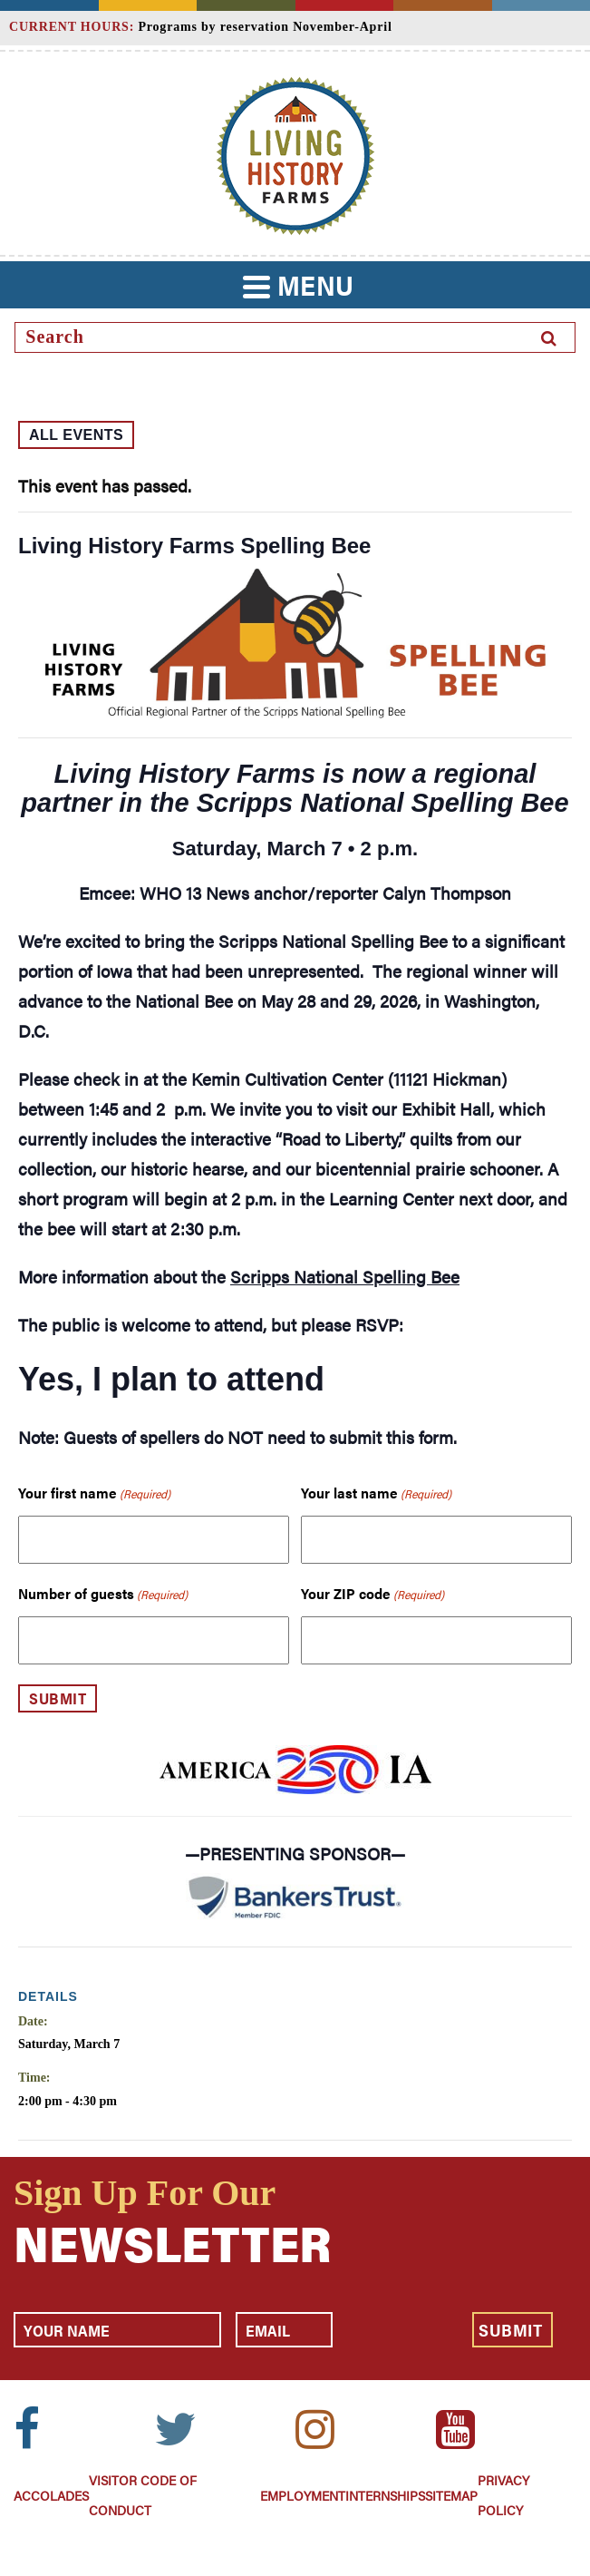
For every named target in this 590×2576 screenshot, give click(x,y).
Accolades (51, 2495)
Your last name (376, 1493)
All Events (76, 435)
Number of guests (103, 1594)
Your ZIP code (372, 1594)
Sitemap (451, 2495)
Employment (302, 2495)
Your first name (94, 1493)
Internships (385, 2495)
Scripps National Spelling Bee (344, 1276)
